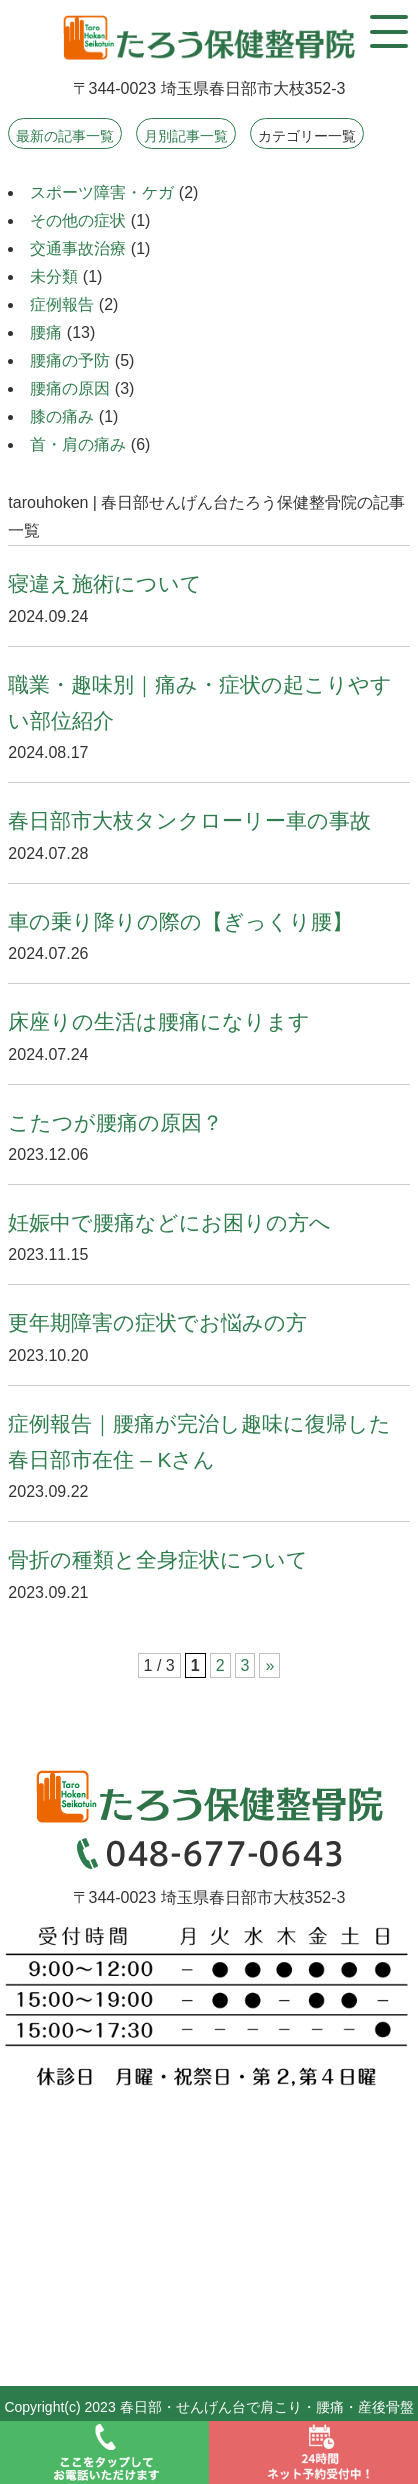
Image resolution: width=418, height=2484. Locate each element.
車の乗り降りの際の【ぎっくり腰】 (180, 921)
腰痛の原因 (70, 388)
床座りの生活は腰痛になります (159, 1021)
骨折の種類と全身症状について (158, 1559)
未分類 (54, 276)
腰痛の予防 (70, 360)
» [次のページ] (269, 1665)
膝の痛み (62, 416)
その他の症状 (78, 220)
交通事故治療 (78, 248)
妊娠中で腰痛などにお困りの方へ (169, 1222)
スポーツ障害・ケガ (102, 192)
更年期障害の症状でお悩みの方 (157, 1322)
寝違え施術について (105, 583)
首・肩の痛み (78, 444)
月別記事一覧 (186, 136)
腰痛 (46, 332)
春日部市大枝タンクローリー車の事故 (189, 820)
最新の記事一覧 (65, 136)
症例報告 (62, 304)
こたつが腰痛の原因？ (115, 1122)
